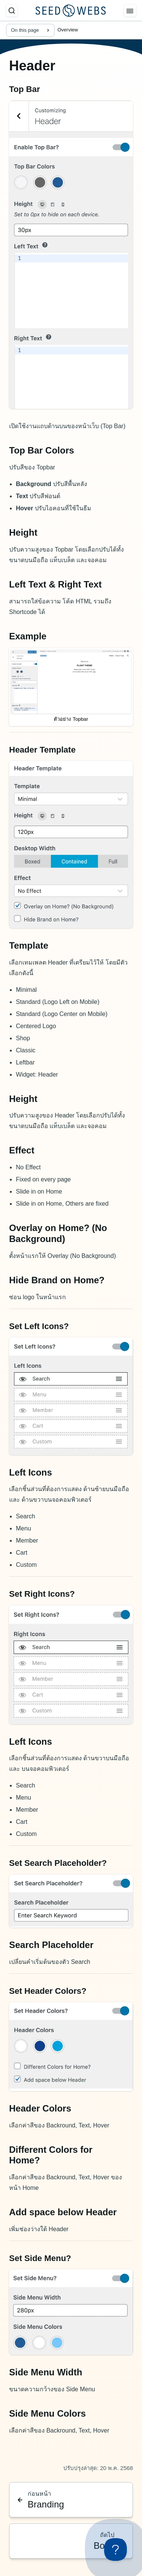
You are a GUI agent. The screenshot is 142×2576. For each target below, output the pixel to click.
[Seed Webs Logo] (71, 11)
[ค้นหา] (11, 11)
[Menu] (130, 11)
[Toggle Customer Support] (115, 2549)
